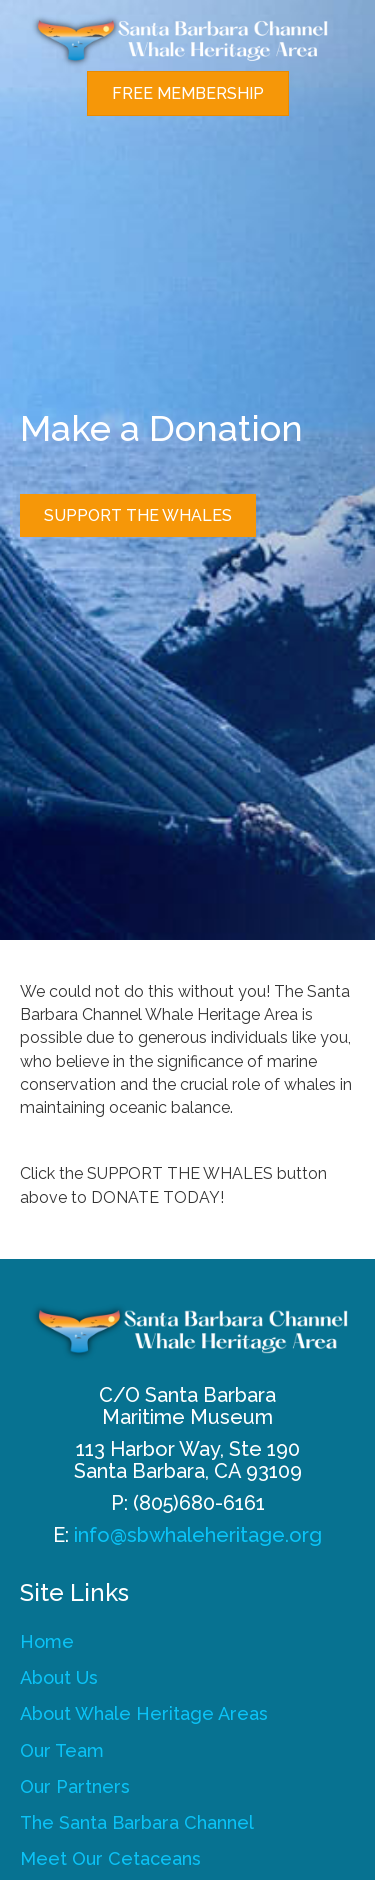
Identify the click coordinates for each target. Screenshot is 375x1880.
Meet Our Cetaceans (110, 1858)
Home (47, 1641)
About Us (59, 1677)
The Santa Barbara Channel (137, 1822)
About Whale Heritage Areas (144, 1713)
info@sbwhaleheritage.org (198, 1535)
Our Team (62, 1750)
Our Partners (75, 1786)
